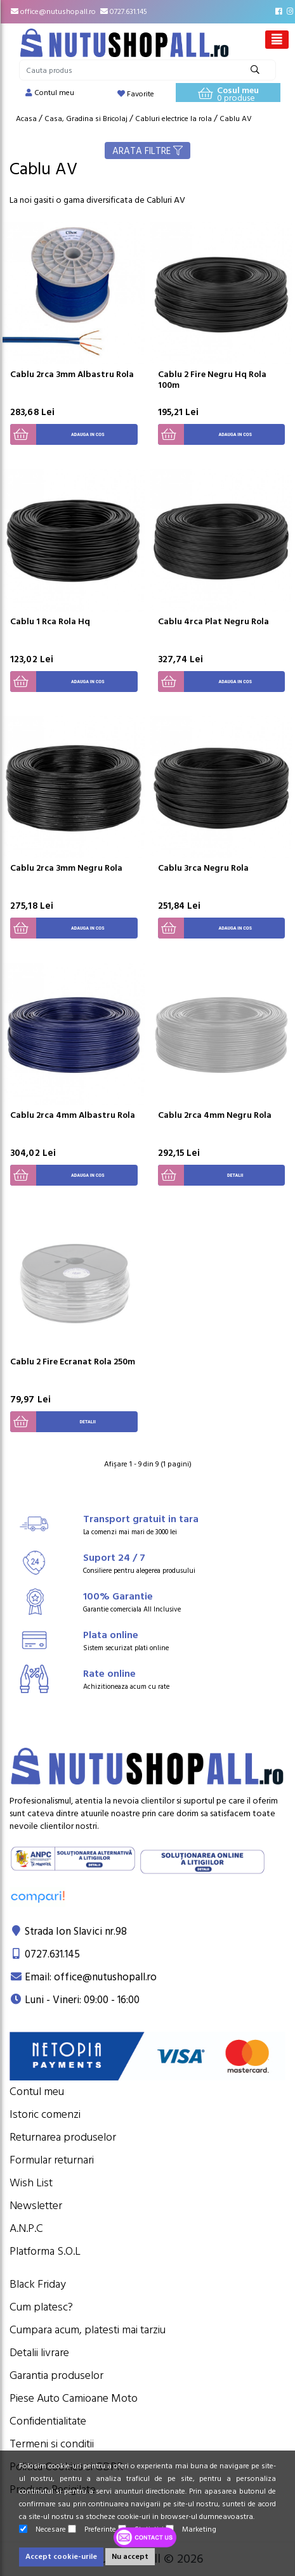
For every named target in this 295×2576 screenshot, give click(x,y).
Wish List (31, 2183)
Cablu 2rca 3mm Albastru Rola (72, 374)
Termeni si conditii (52, 2444)
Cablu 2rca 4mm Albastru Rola (72, 1115)
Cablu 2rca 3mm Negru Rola (66, 868)
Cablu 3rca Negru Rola (203, 868)
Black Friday (38, 2284)
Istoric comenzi (45, 2114)
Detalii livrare (39, 2353)
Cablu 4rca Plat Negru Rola (213, 621)
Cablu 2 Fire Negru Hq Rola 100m (212, 380)
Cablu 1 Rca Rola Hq (50, 621)
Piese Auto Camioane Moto (74, 2398)
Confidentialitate (48, 2421)
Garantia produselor (56, 2375)
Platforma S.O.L (45, 2251)
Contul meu (37, 2091)
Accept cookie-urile (61, 2556)
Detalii (201, 1175)
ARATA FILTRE (147, 151)
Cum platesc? (41, 2307)
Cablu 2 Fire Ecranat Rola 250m (72, 1361)
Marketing (191, 2529)
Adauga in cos (57, 434)
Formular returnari (52, 2160)
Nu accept (130, 2556)
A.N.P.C (26, 2228)
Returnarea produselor (63, 2137)
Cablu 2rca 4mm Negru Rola (215, 1115)
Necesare (42, 2529)
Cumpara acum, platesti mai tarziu (88, 2330)
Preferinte (92, 2529)
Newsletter (36, 2206)
